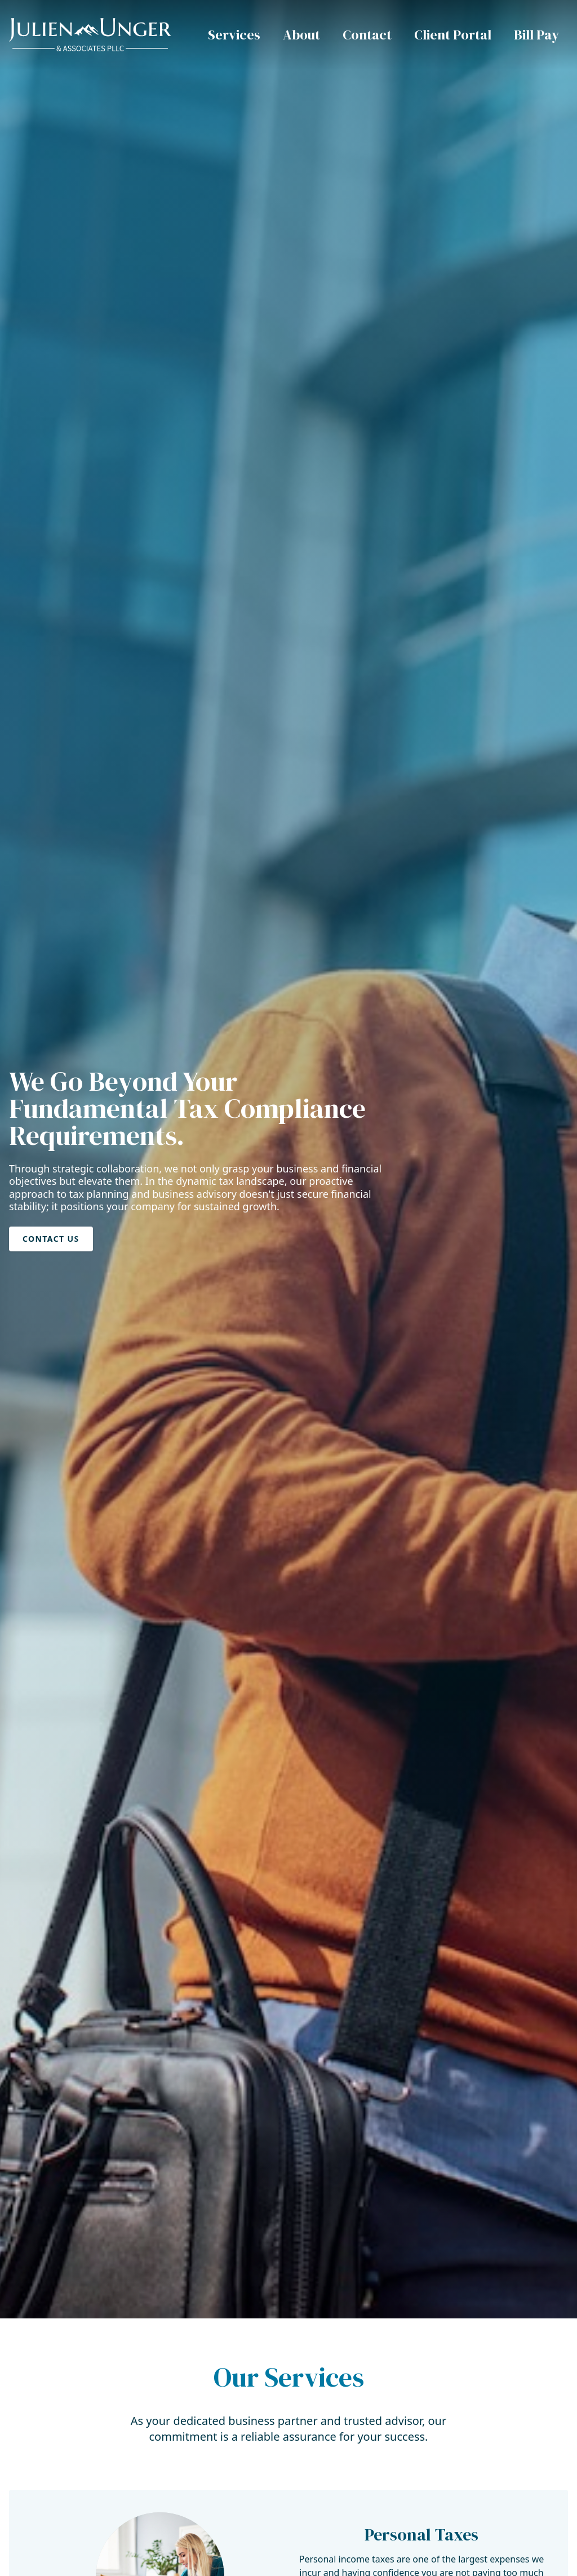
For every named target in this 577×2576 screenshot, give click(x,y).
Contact (367, 34)
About (301, 34)
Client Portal (452, 34)
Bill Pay (536, 34)
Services (234, 34)
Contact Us (51, 1238)
